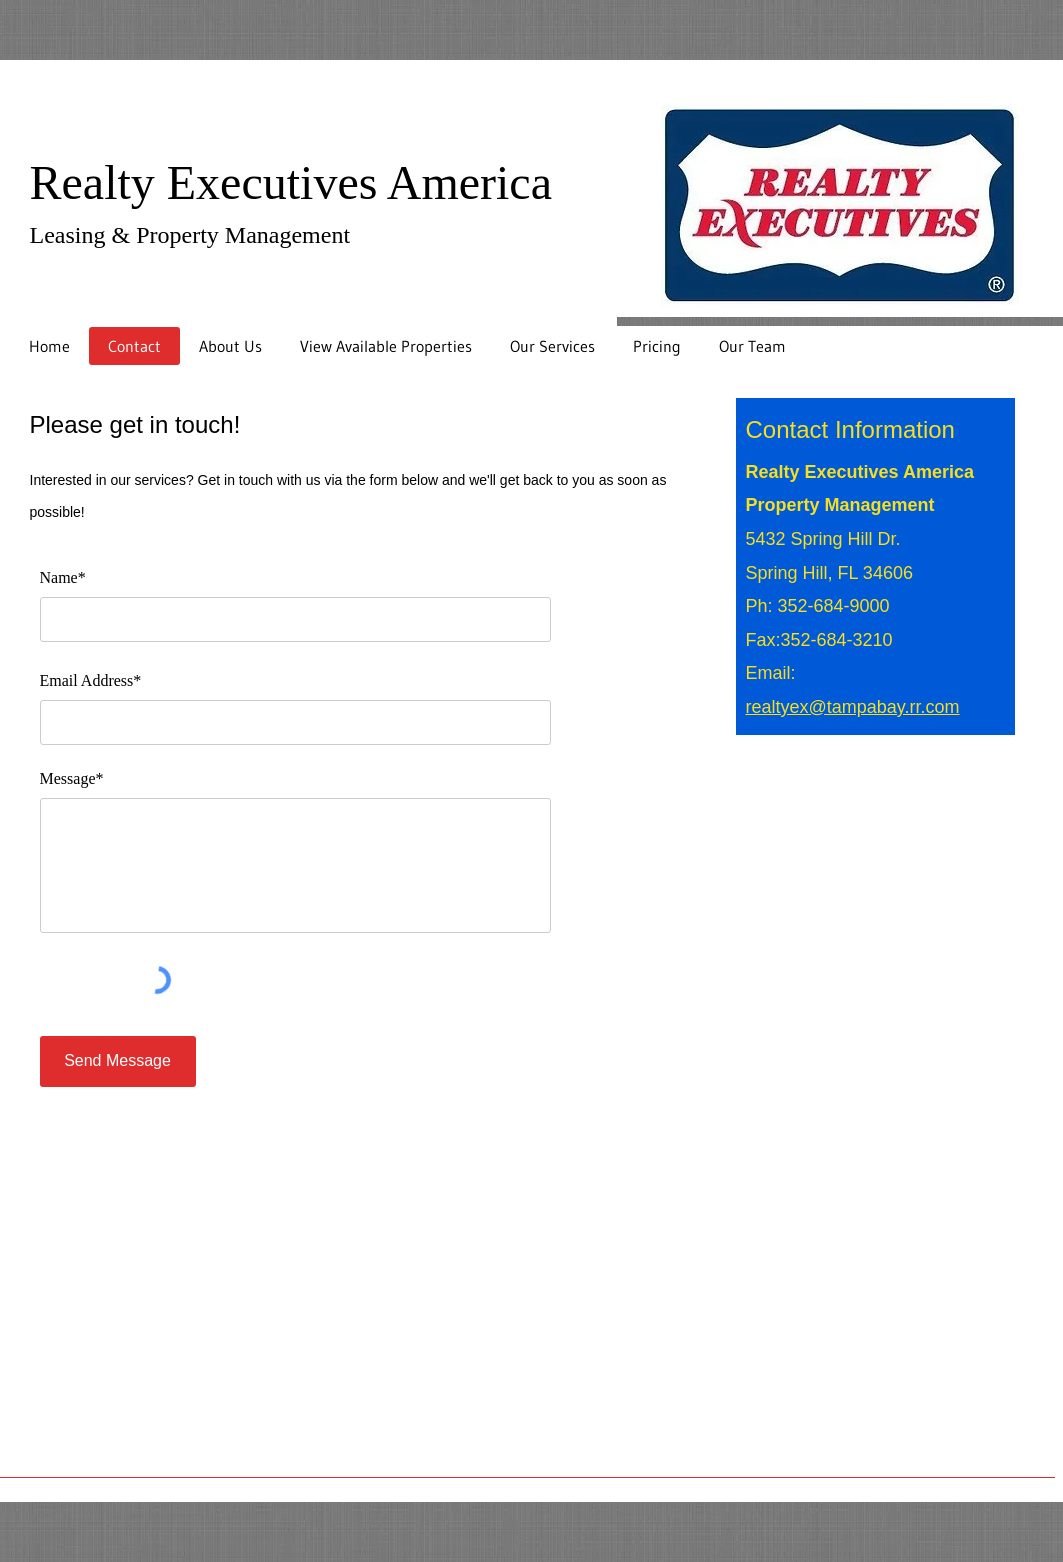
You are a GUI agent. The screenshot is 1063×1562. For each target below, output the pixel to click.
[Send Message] (118, 1061)
